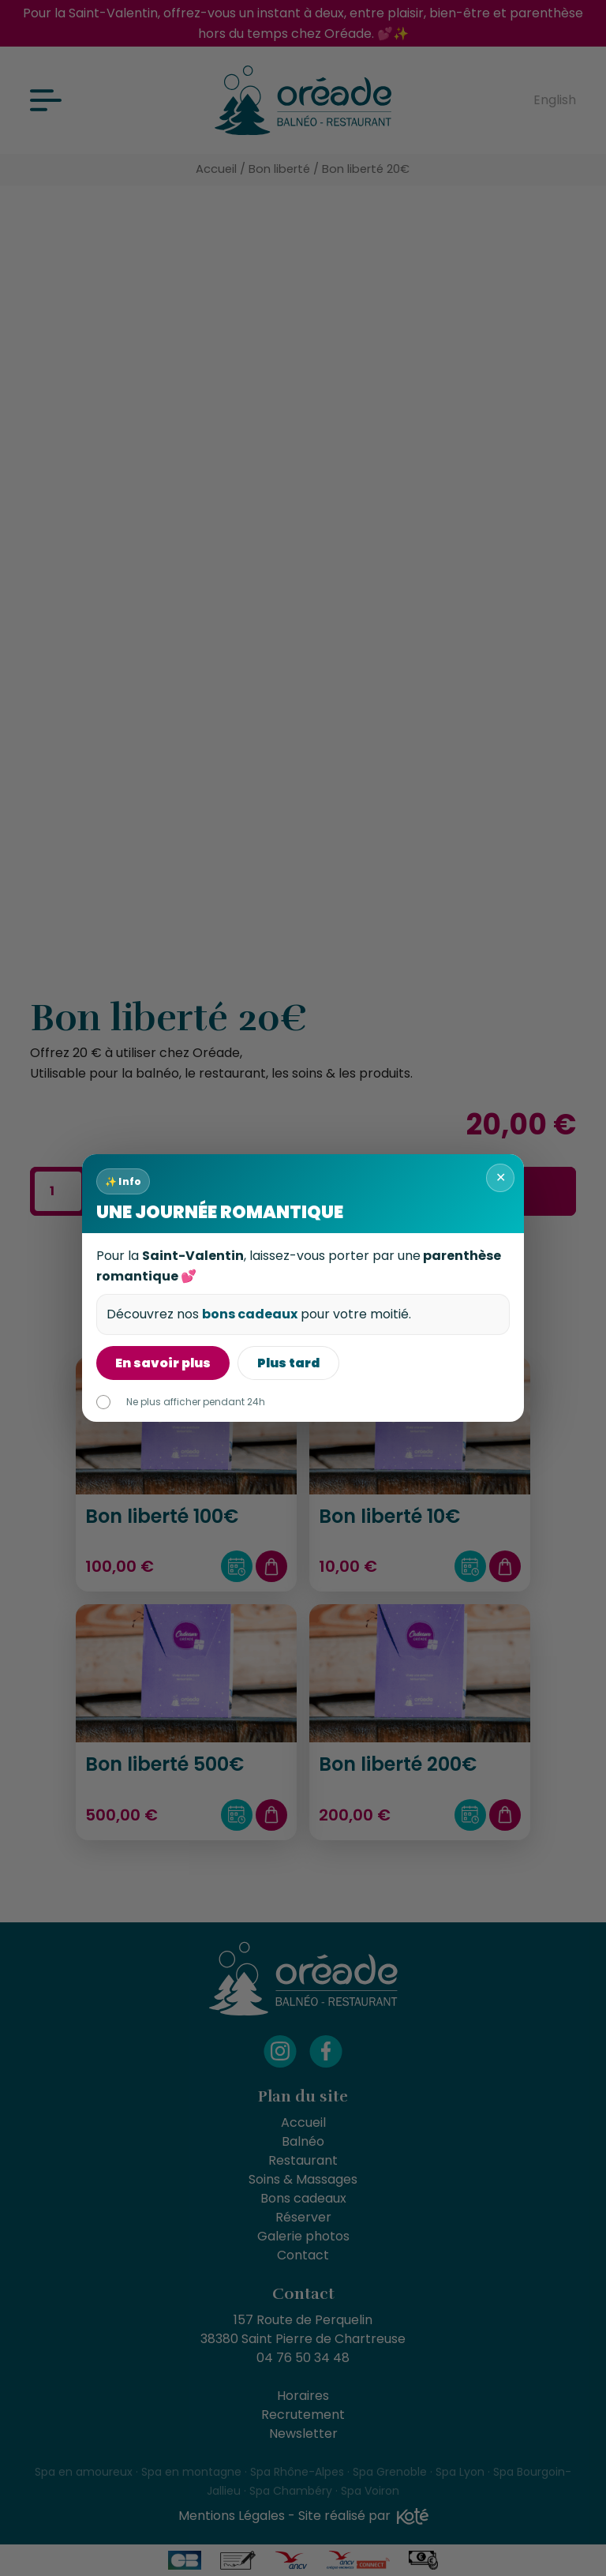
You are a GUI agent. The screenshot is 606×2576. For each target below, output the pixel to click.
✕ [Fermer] (501, 1177)
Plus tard (288, 1363)
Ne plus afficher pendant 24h (180, 1402)
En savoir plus (163, 1363)
